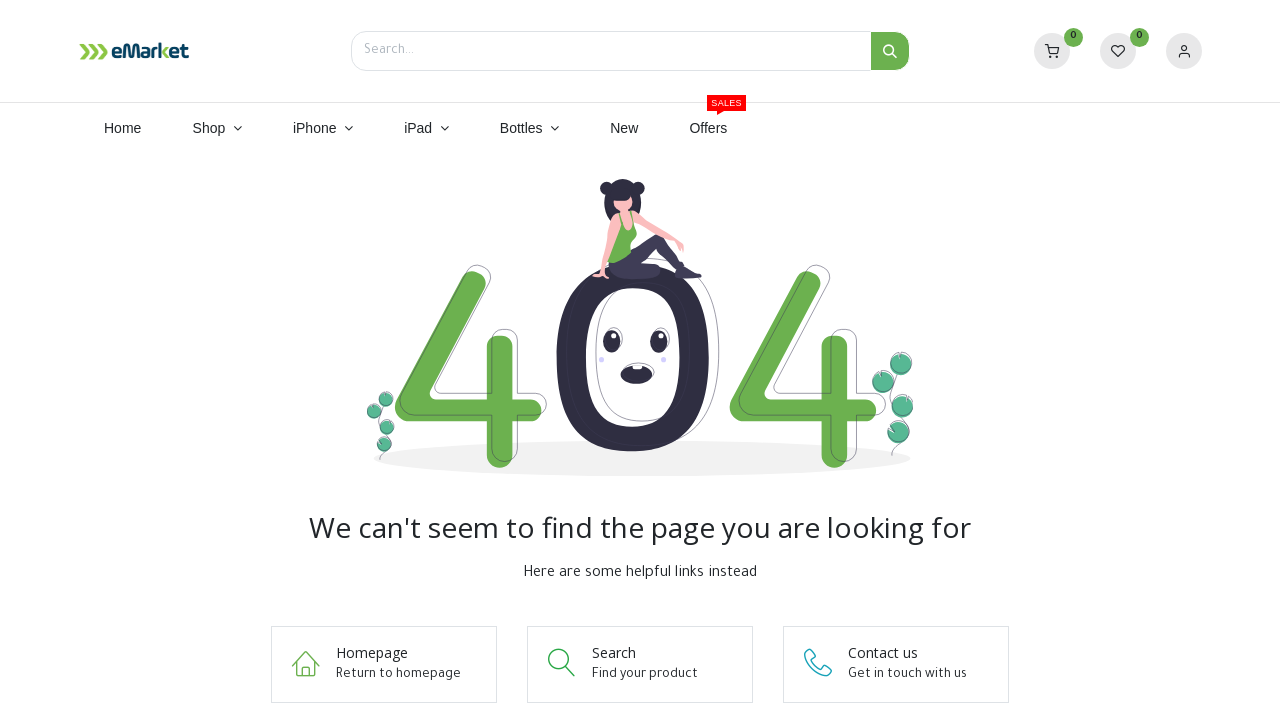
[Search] (890, 51)
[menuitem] (122, 129)
